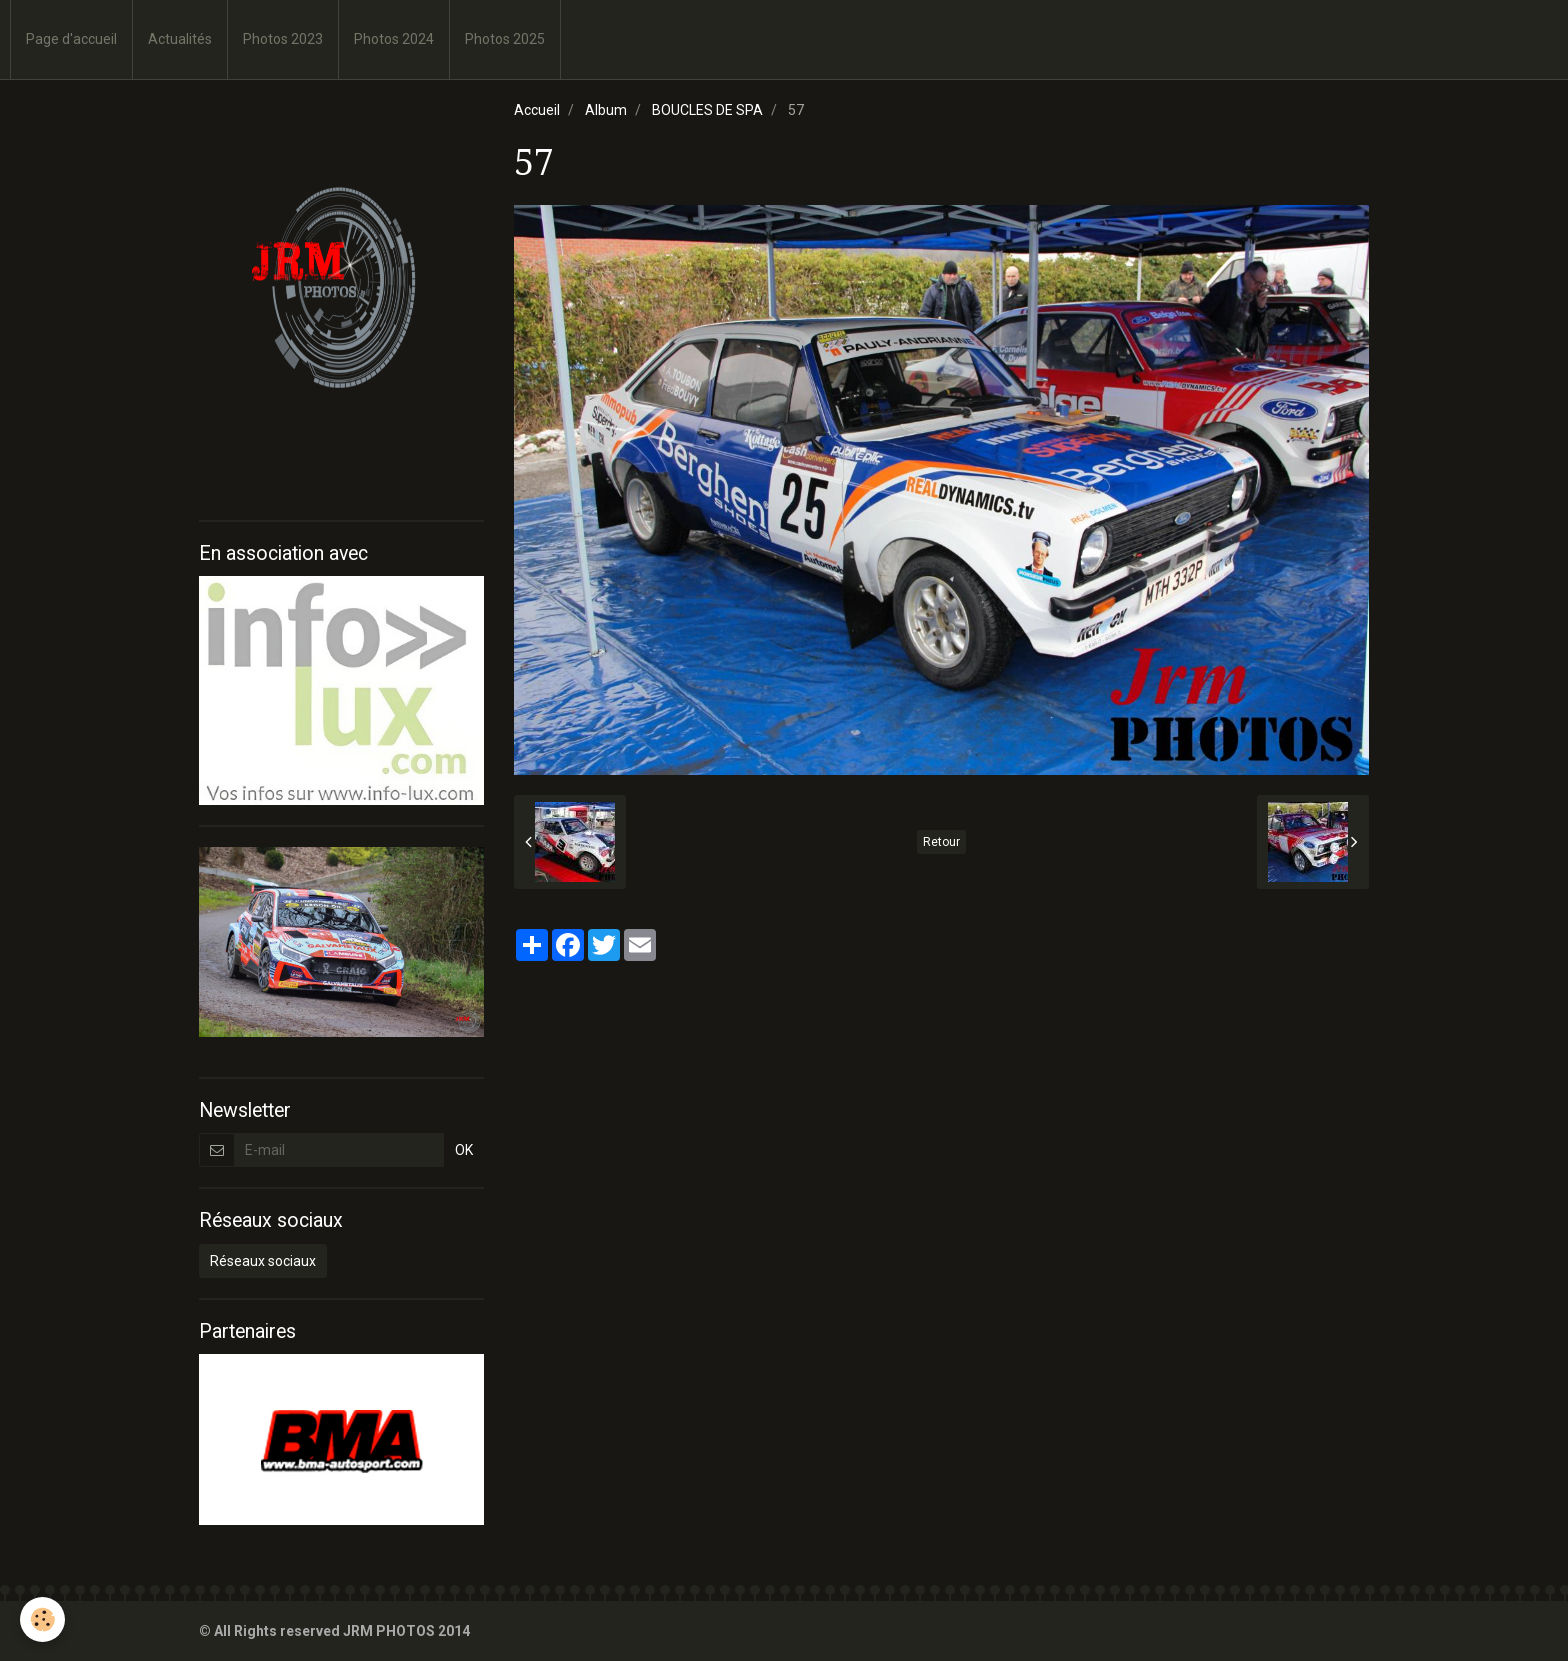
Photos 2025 (505, 39)
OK (464, 1150)
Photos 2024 (394, 39)
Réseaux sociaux (263, 1261)
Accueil (537, 110)
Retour (941, 842)
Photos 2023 (283, 39)
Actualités (180, 39)
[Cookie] (42, 1619)
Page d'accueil (71, 39)
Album (606, 110)
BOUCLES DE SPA (707, 110)
